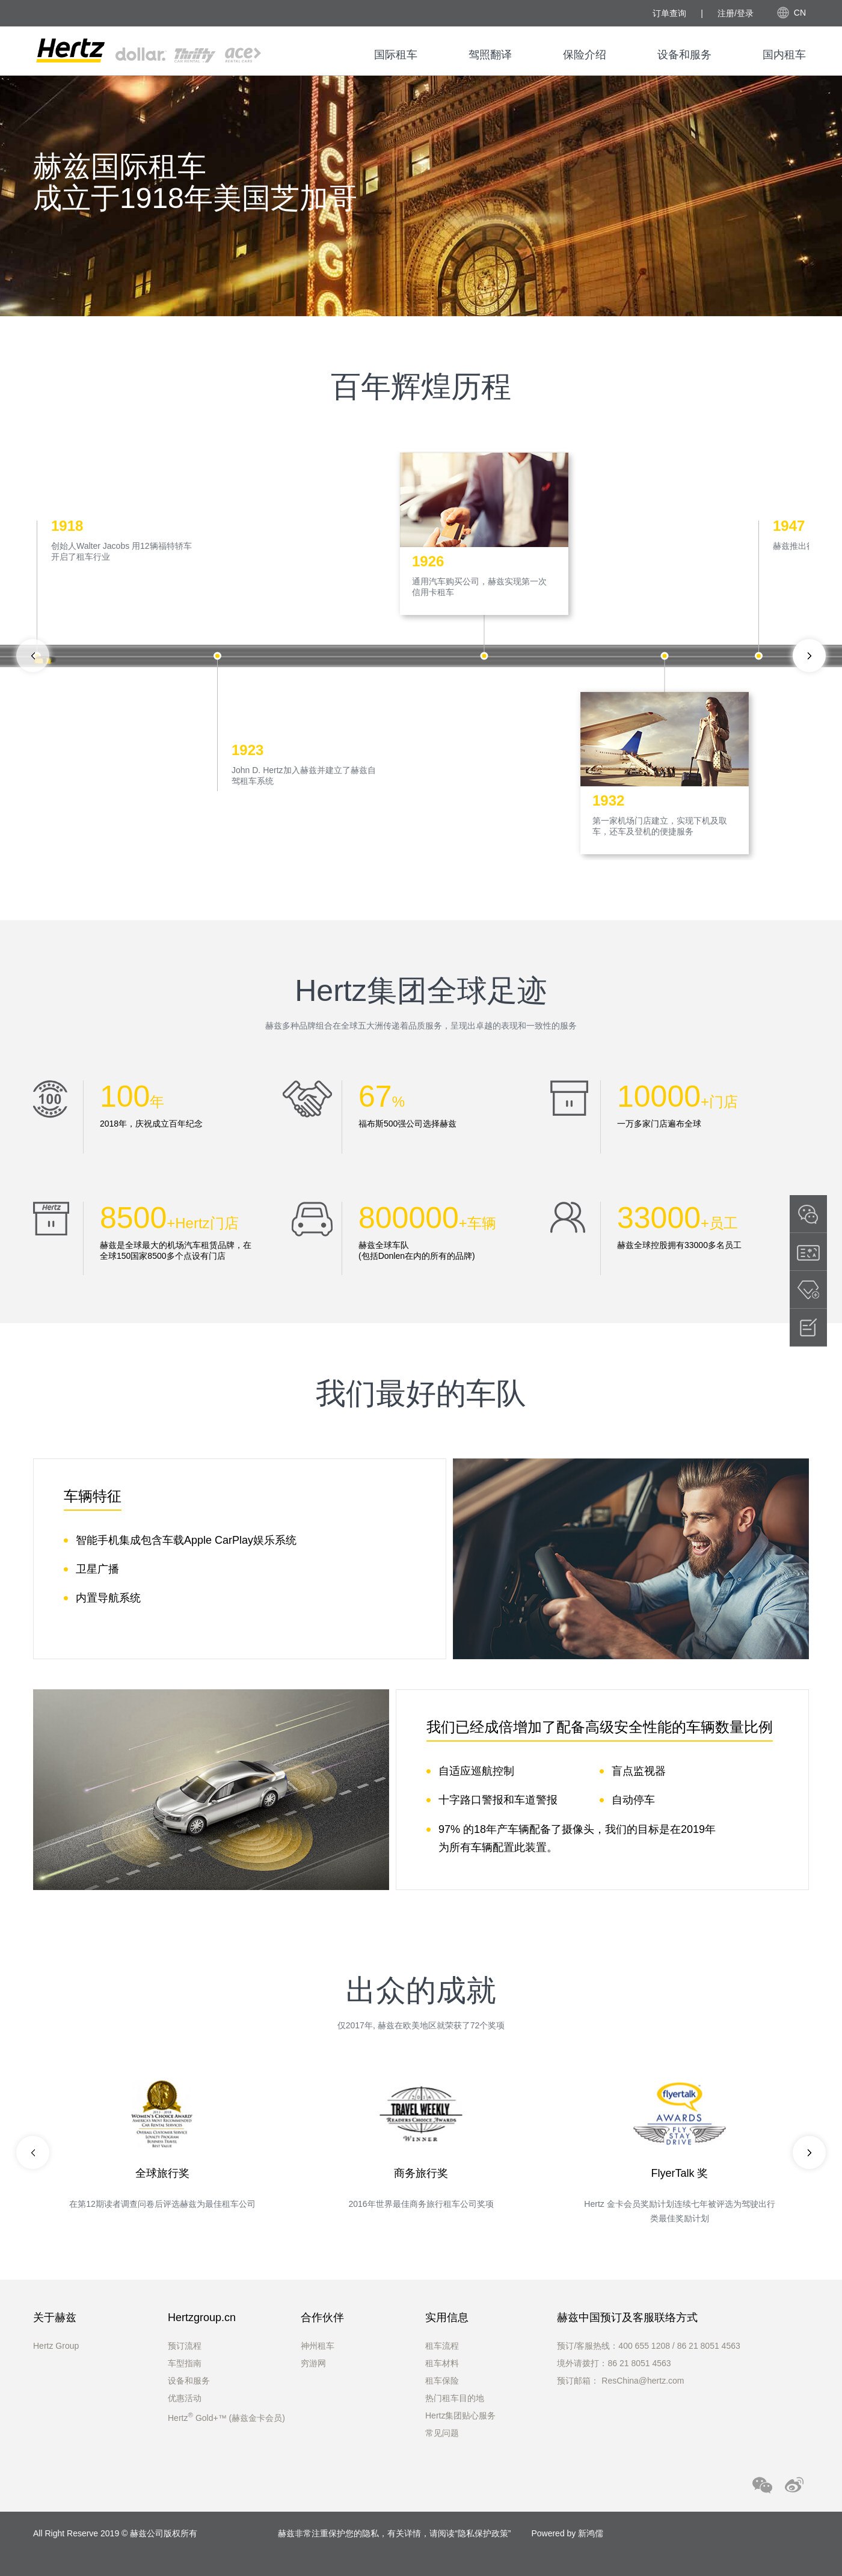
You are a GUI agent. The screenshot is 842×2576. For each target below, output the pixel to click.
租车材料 (442, 2363)
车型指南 (184, 2363)
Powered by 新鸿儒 (567, 2533)
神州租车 (317, 2346)
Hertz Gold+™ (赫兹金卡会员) (226, 2418)
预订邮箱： (579, 2380)
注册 (726, 13)
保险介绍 (584, 55)
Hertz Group (56, 2346)
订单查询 (669, 13)
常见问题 (442, 2433)
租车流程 (442, 2346)
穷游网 (313, 2363)
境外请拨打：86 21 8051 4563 (614, 2363)
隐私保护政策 (483, 2533)
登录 (745, 13)
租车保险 (442, 2380)
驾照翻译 (490, 55)
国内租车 (784, 55)
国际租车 (395, 55)
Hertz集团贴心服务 (460, 2415)
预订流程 (184, 2346)
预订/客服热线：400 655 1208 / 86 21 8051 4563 (648, 2346)
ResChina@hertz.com (642, 2380)
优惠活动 (184, 2398)
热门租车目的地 (454, 2398)
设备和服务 (684, 55)
